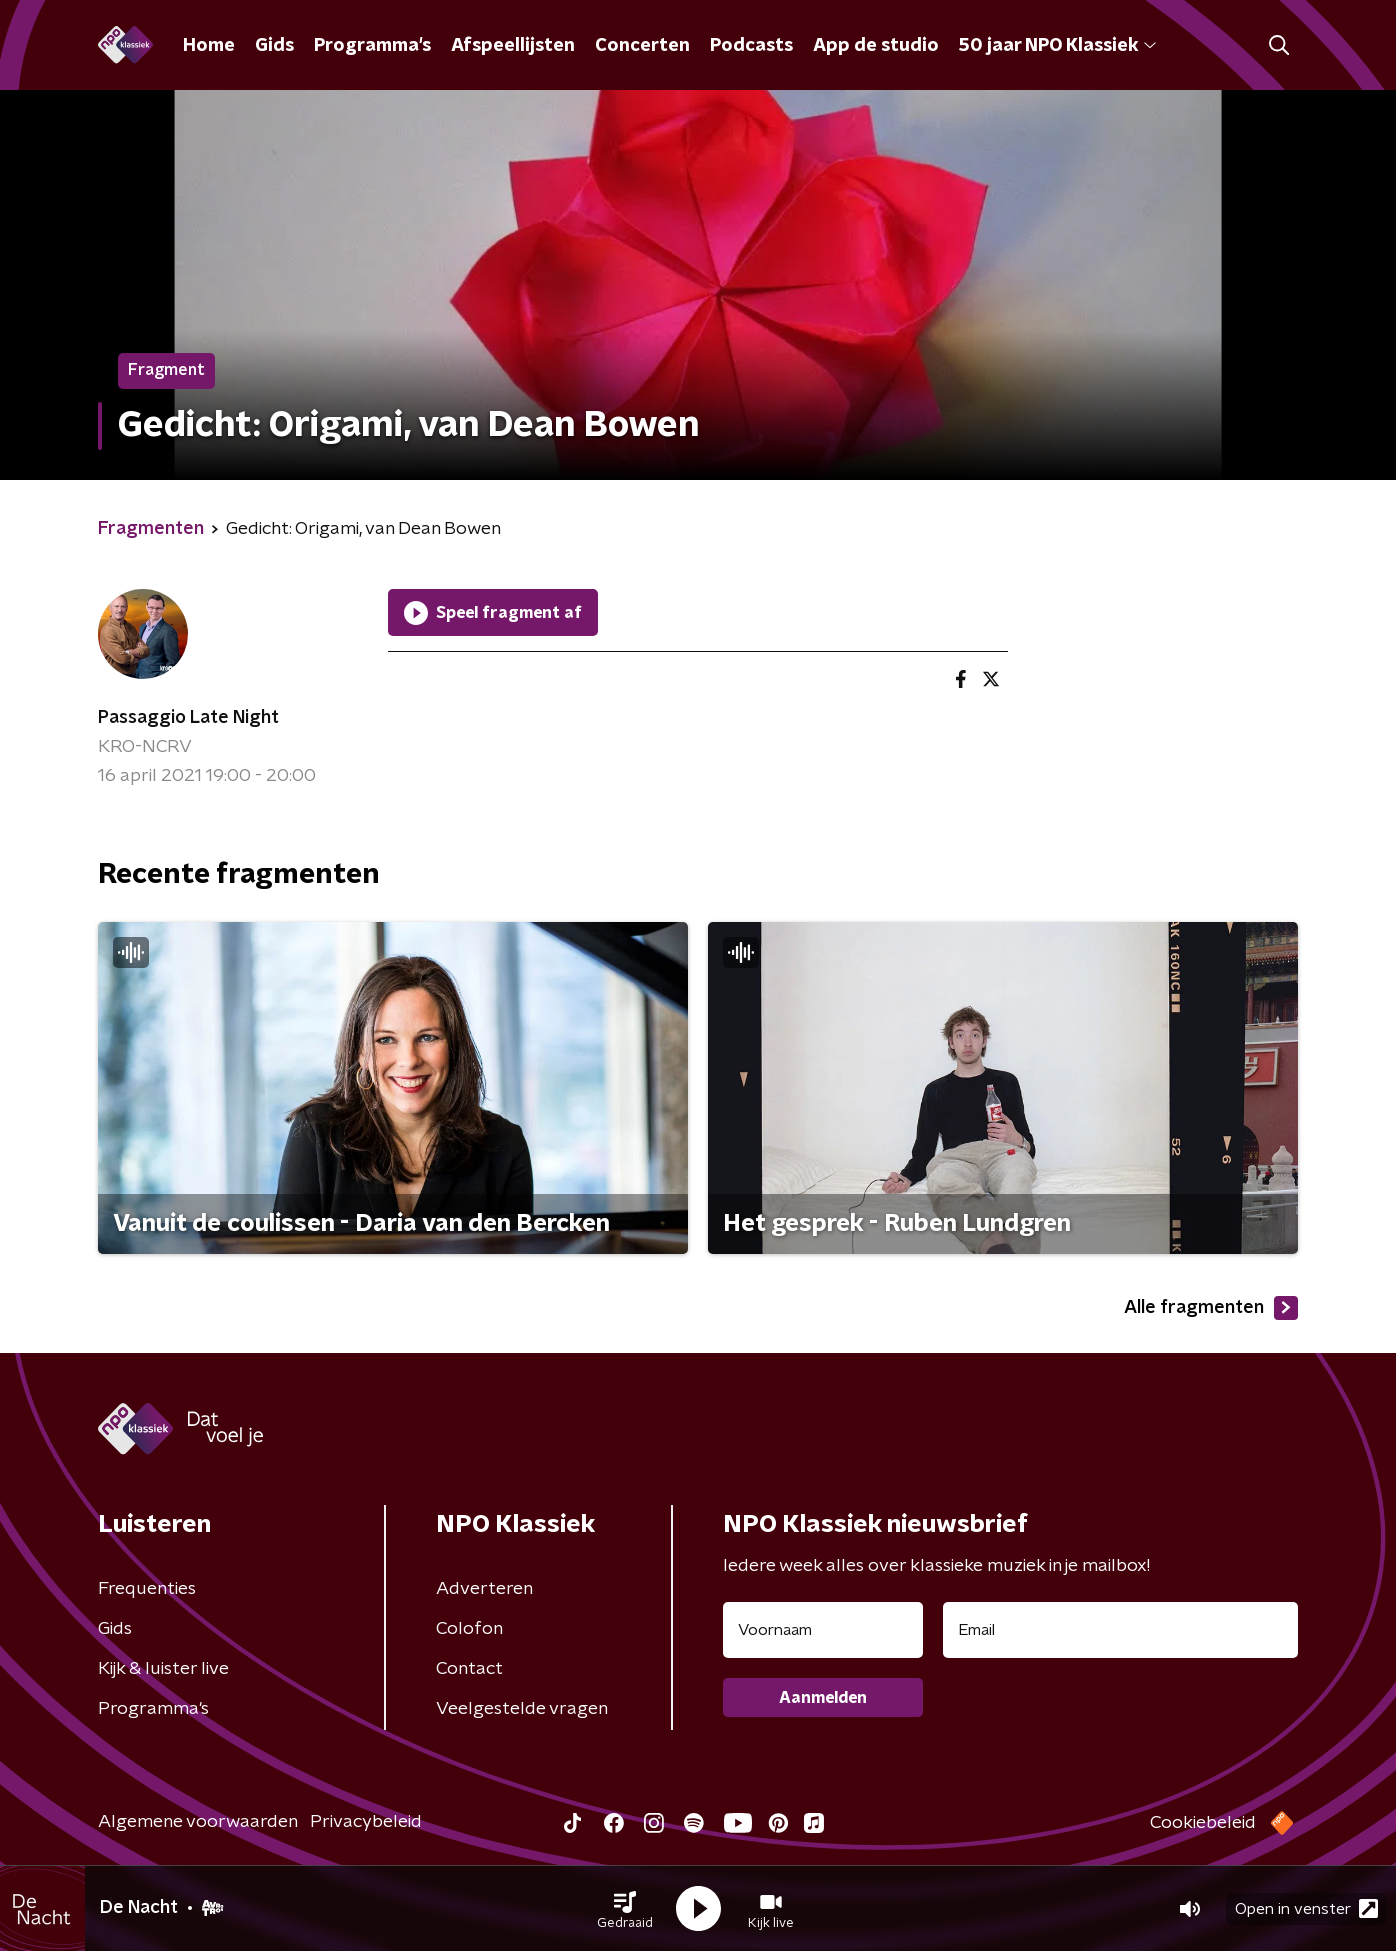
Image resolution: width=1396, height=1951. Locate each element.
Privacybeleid (366, 1822)
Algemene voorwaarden (198, 1822)
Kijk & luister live (163, 1669)
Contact (469, 1669)
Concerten (642, 46)
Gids (274, 46)
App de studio (876, 46)
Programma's (372, 46)
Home (209, 46)
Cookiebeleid (1203, 1823)
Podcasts (751, 46)
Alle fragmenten (1211, 1308)
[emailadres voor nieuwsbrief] (1120, 1630)
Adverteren (484, 1589)
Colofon (469, 1629)
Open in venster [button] (1306, 1908)
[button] (625, 1909)
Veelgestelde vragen (522, 1709)
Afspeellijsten (513, 46)
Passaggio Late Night (188, 718)
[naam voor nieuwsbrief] (823, 1630)
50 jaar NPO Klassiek (1057, 46)
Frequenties (147, 1589)
